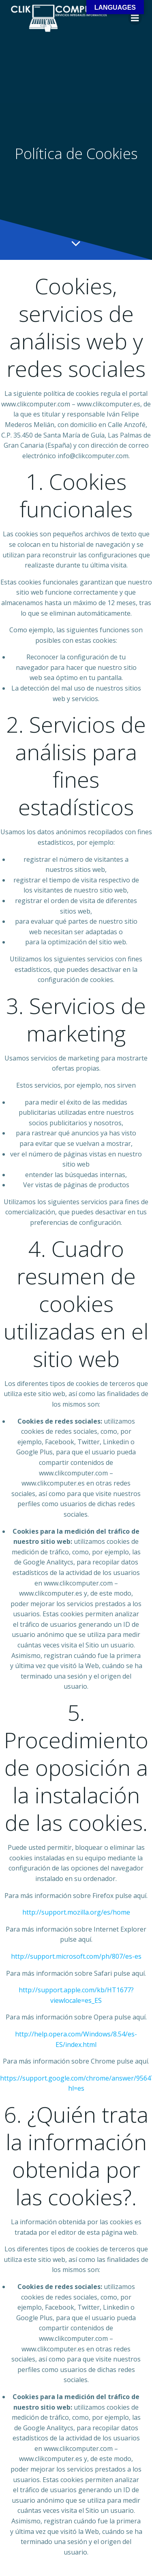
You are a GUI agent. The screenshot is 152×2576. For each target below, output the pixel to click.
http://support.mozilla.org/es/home (76, 1912)
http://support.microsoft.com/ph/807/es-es (76, 1956)
